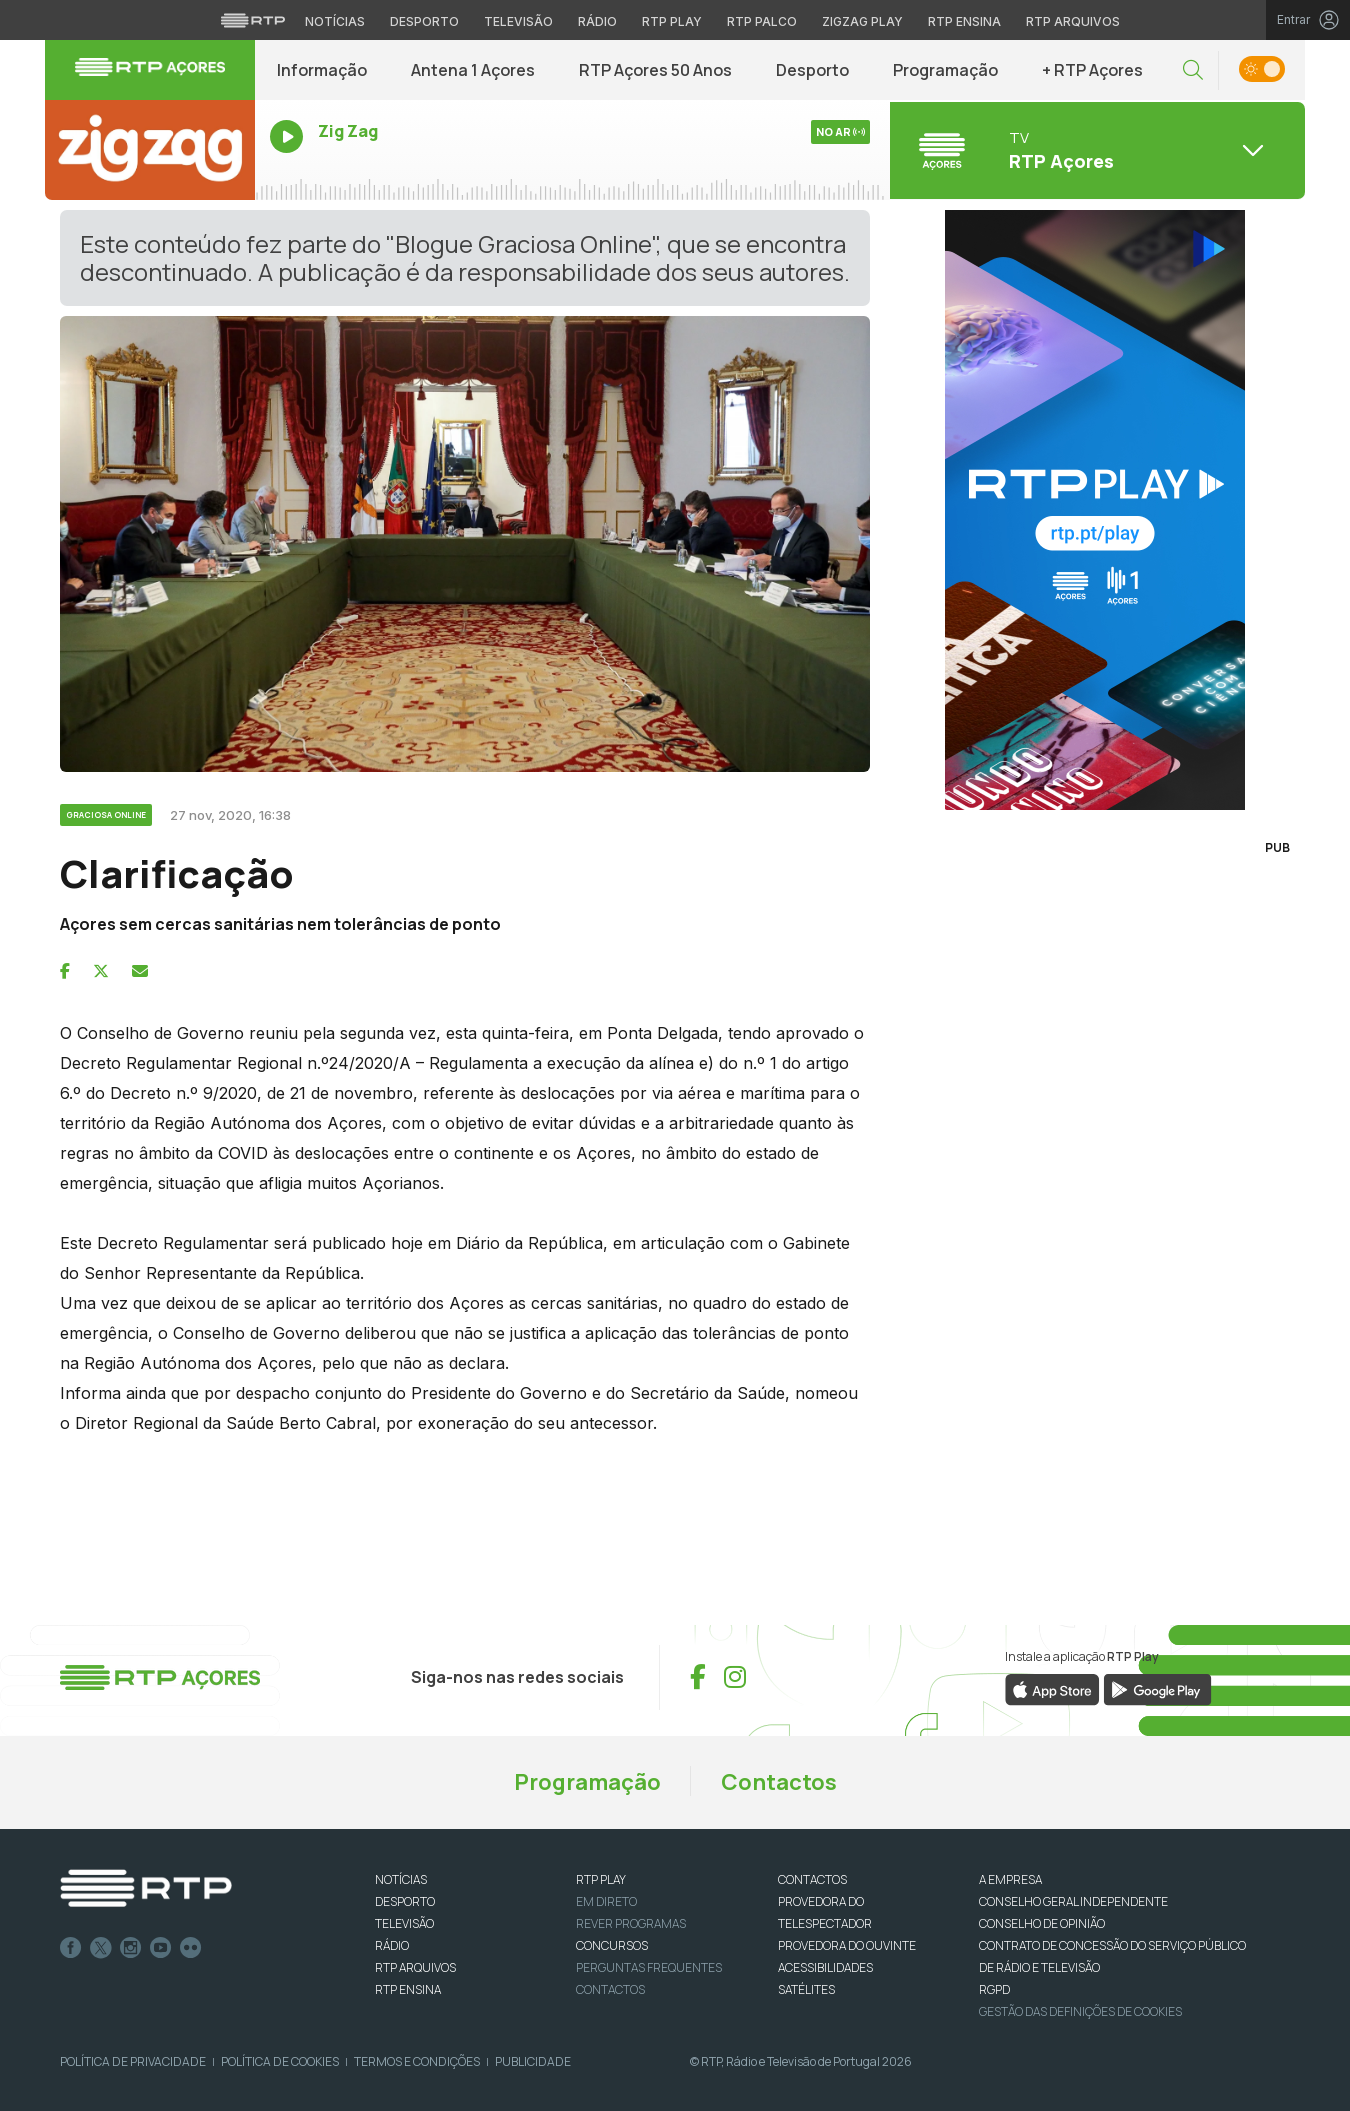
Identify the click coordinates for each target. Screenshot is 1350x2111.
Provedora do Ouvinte (847, 1945)
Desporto (812, 70)
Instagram (131, 1948)
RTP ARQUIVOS (415, 1967)
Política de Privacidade (133, 2061)
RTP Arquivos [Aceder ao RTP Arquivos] (1073, 21)
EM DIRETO (606, 1901)
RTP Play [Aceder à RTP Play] (672, 21)
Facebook (71, 1948)
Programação (945, 70)
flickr (191, 1948)
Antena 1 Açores (473, 70)
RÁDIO (392, 1945)
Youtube (161, 1948)
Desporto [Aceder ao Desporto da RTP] (424, 21)
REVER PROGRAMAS (631, 1923)
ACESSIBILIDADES (825, 1967)
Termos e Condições (417, 2061)
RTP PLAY (601, 1879)
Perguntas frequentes (649, 1967)
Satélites (806, 1989)
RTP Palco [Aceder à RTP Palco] (762, 21)
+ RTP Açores (1092, 70)
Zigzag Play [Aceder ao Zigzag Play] (862, 21)
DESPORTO (405, 1901)
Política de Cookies (280, 2061)
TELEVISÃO (404, 1923)
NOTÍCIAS (401, 1879)
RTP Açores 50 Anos (655, 70)
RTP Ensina (408, 1989)
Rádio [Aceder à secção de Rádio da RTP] (597, 21)
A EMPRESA (1010, 1879)
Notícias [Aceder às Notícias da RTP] (335, 21)
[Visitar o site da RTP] (253, 20)
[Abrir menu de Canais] (1095, 150)
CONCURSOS (612, 1945)
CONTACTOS (812, 1879)
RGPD (994, 1989)
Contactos (779, 1782)
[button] (1193, 70)
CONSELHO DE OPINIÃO (1042, 1923)
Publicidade (533, 2061)
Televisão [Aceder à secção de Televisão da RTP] (518, 21)
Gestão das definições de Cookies (1080, 2011)
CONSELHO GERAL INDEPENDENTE (1073, 1901)
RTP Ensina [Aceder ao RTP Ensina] (964, 21)
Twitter (101, 1948)
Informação (322, 70)
